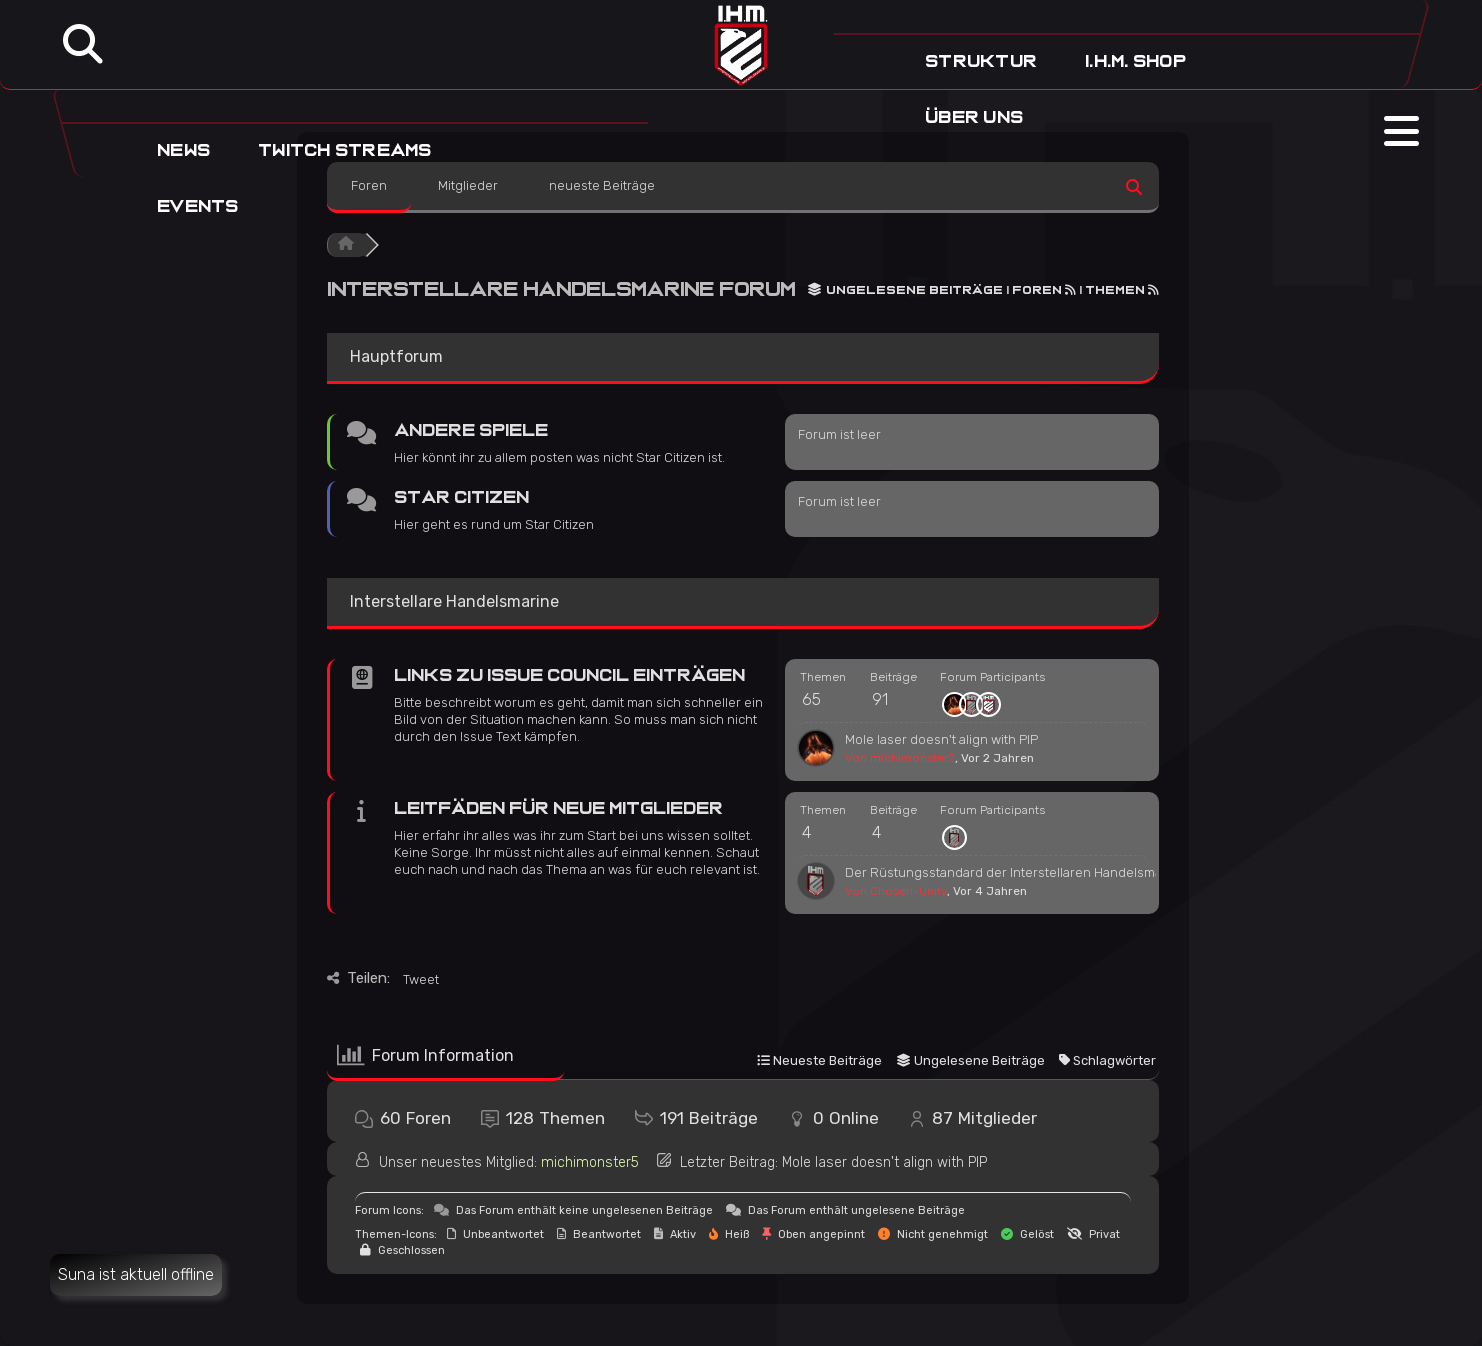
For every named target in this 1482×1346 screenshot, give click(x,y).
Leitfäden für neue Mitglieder (558, 808)
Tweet (421, 979)
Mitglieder (468, 185)
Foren (369, 185)
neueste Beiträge (602, 185)
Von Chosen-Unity (896, 891)
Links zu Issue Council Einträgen (569, 675)
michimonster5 (590, 1162)
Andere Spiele (471, 430)
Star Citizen (461, 497)
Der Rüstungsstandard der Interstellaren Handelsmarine (1015, 872)
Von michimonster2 (900, 758)
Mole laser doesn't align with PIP (941, 739)
